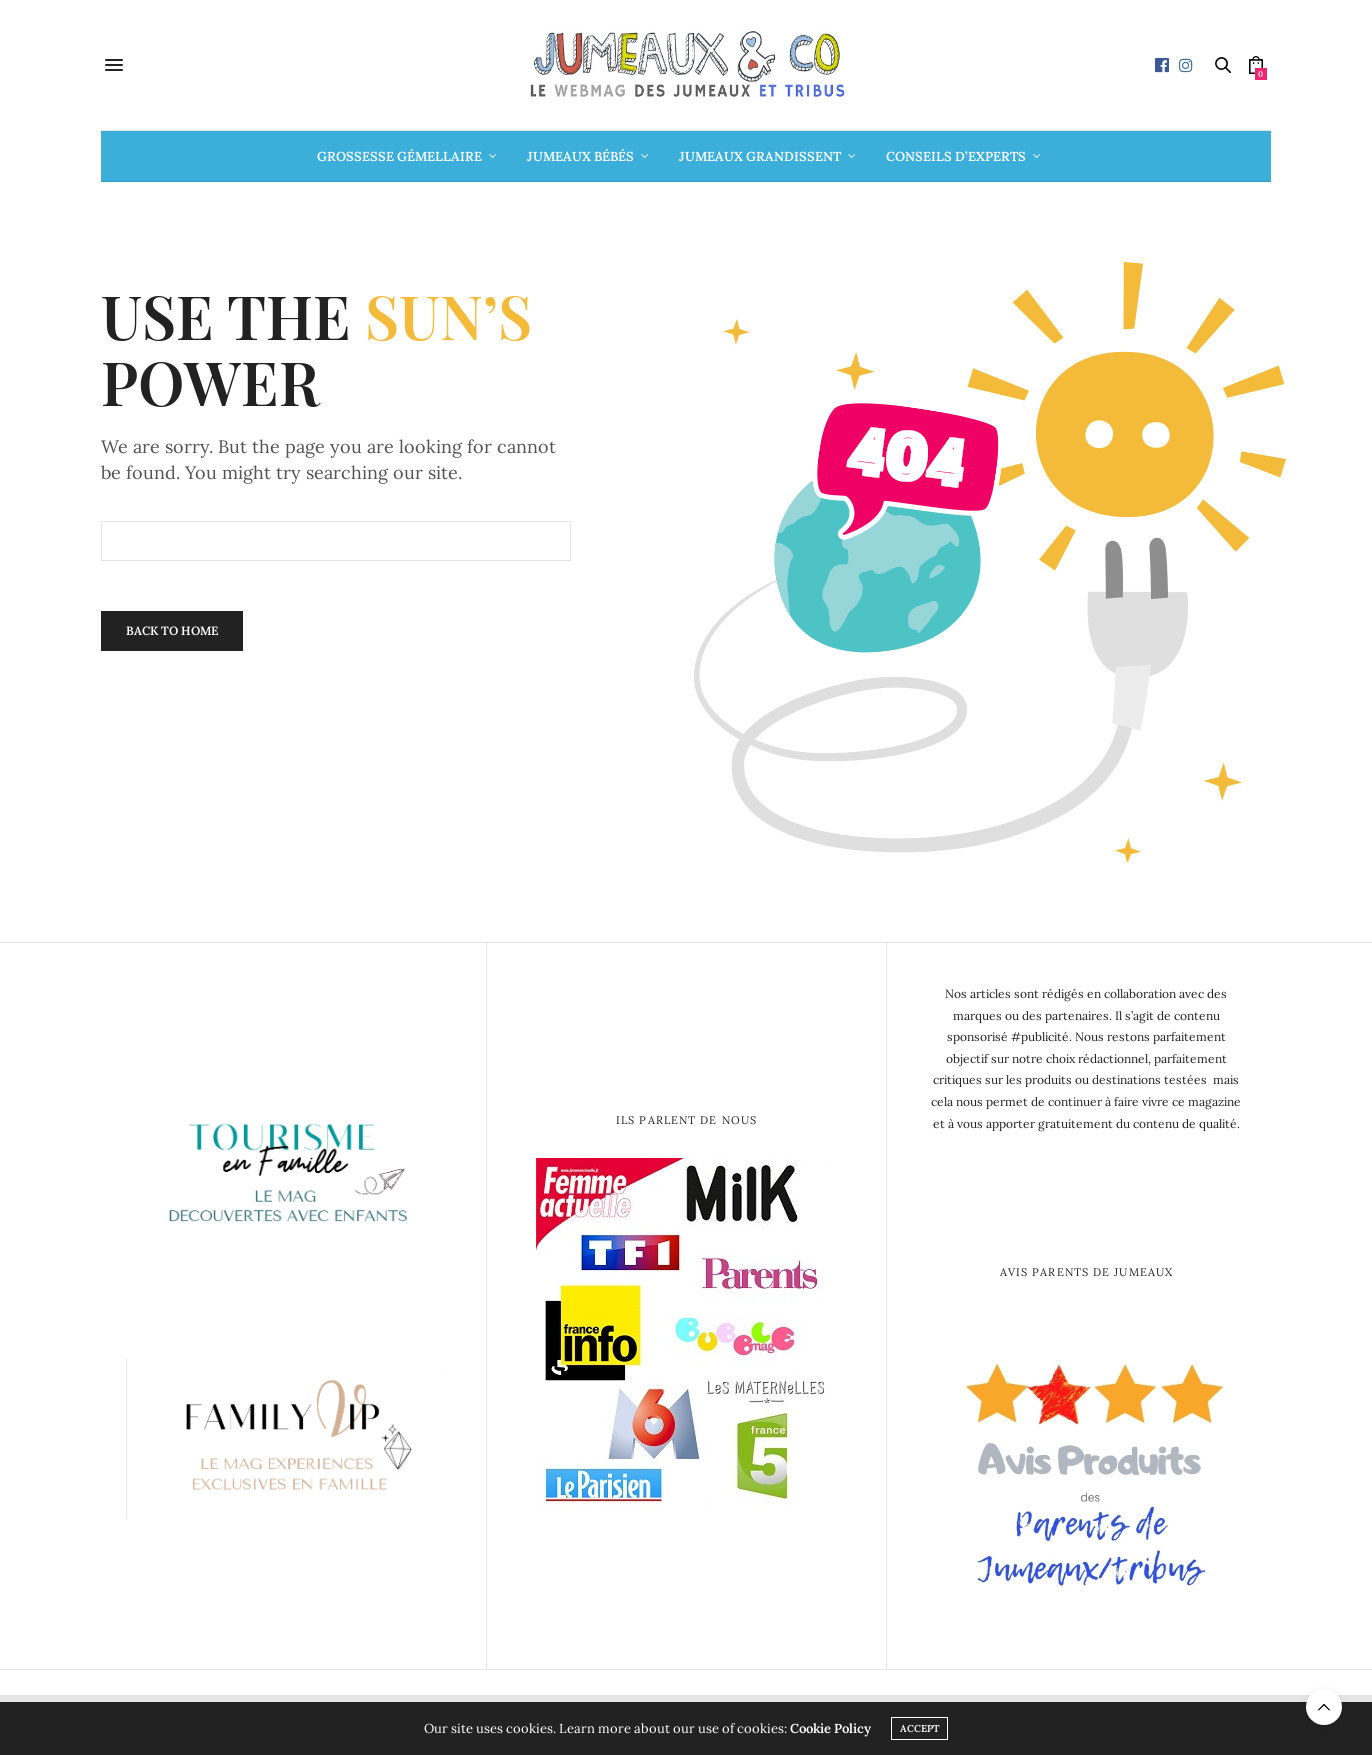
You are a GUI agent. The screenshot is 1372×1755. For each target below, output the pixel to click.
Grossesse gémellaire (399, 156)
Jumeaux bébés (580, 156)
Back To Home (172, 630)
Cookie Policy (830, 1728)
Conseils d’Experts (956, 156)
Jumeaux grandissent (760, 156)
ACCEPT (919, 1728)
